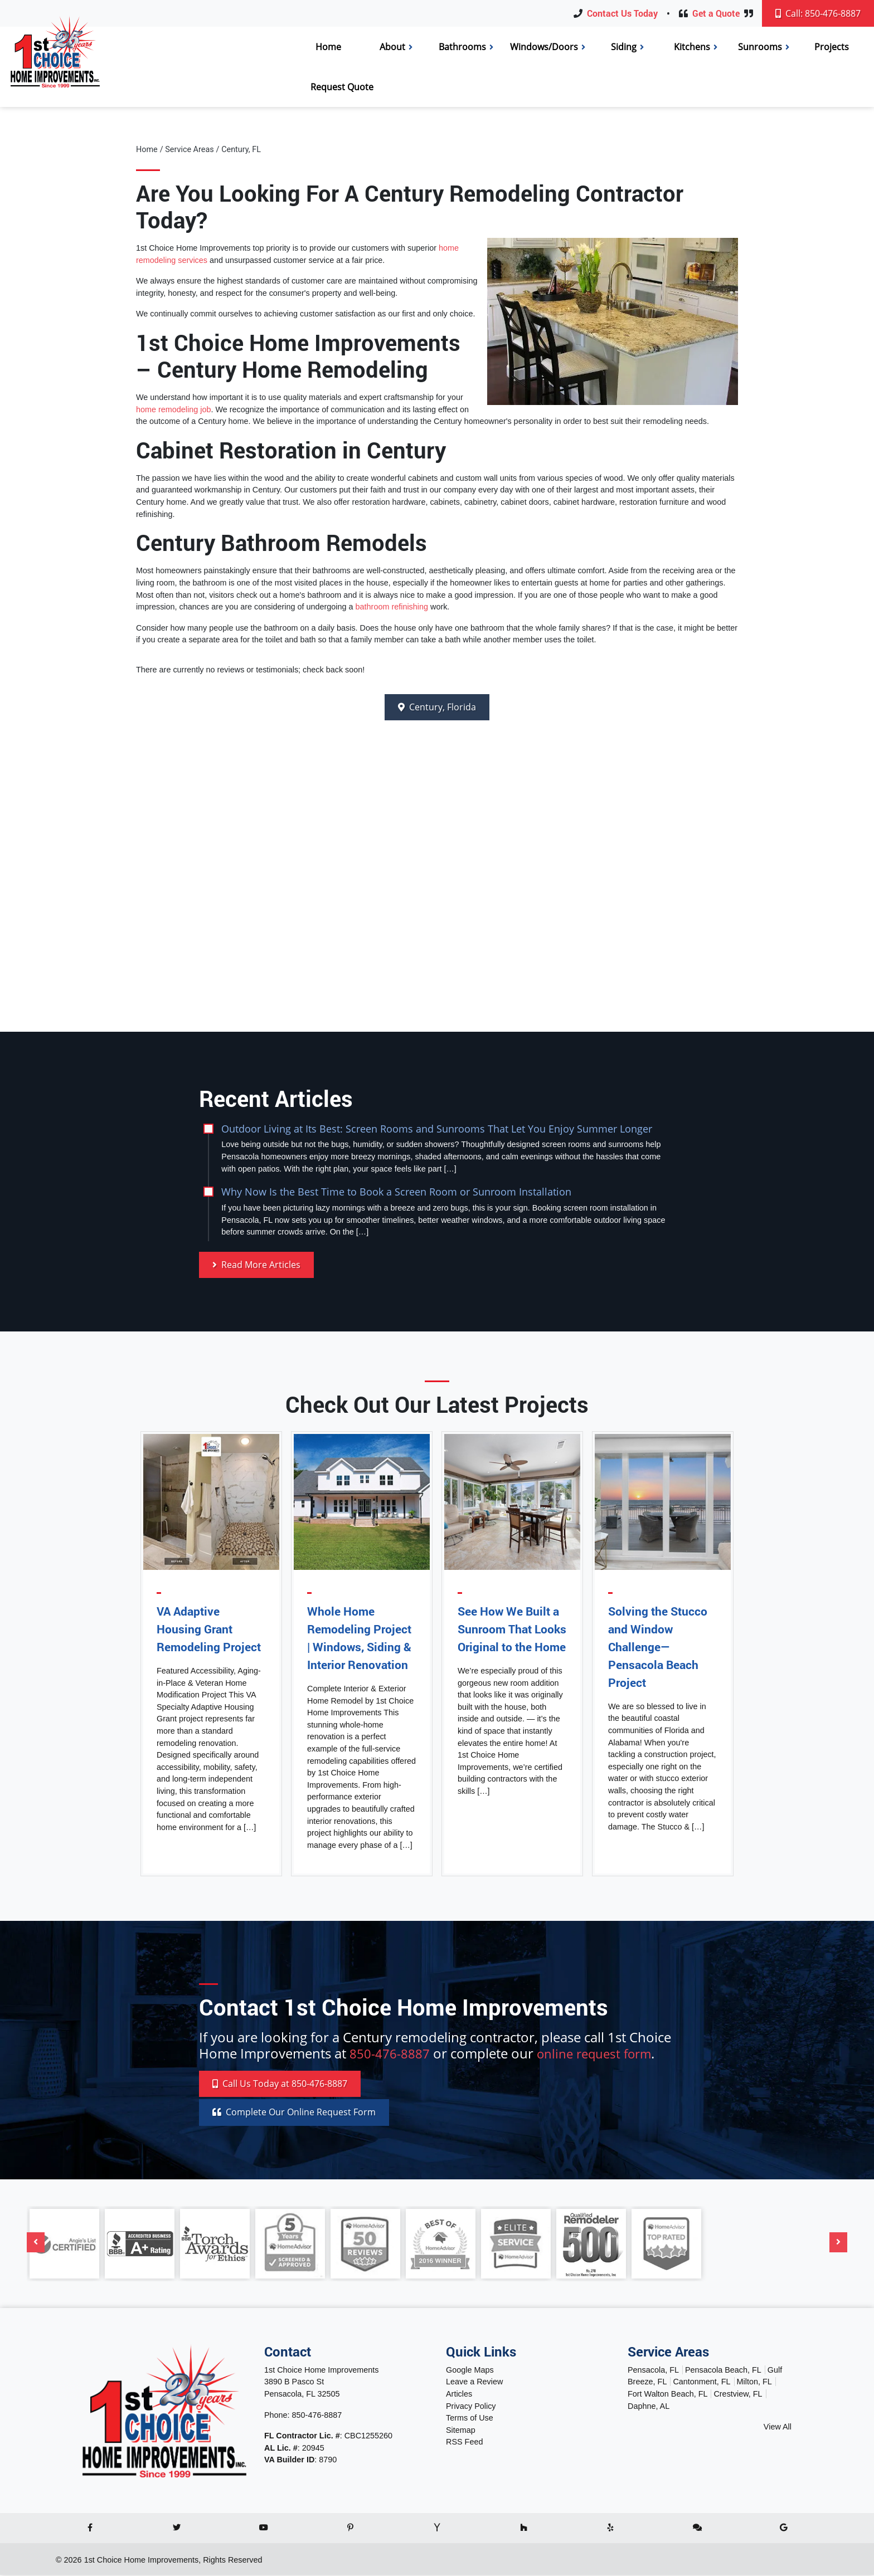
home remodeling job (173, 409)
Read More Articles (256, 1265)
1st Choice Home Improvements (141, 2561)
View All (778, 2427)
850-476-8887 (392, 2054)
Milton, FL (754, 2383)
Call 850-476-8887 (279, 2085)
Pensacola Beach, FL (723, 2371)
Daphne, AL (648, 2407)
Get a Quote (716, 13)
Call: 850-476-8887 (818, 13)
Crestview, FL (737, 2394)
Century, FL (241, 149)
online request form (605, 2054)
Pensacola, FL (653, 2371)
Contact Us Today (622, 13)
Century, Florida (437, 707)
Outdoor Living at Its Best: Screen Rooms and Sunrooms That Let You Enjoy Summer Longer (436, 1128)
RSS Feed (464, 2443)
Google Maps (470, 2371)
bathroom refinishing (392, 606)
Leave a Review (474, 2383)
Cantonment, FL (701, 2383)
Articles (459, 2394)
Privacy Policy (471, 2407)
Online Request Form (294, 2113)
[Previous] (36, 2244)
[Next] (838, 2244)
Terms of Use (469, 2418)
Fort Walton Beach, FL (667, 2394)
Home (147, 149)
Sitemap (460, 2431)
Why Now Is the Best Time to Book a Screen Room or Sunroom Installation (396, 1192)
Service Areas (189, 149)
